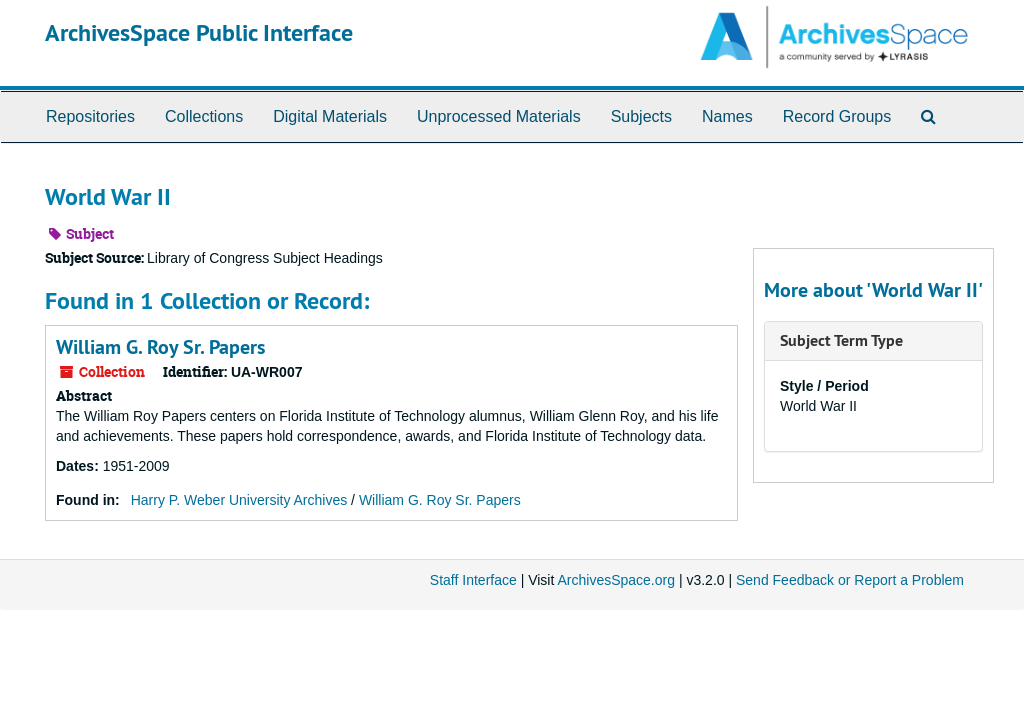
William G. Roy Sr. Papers (160, 347)
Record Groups (837, 116)
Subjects (641, 116)
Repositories (90, 116)
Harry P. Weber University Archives (239, 500)
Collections (204, 116)
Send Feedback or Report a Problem (850, 580)
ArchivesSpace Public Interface (199, 32)
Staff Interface (473, 580)
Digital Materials (330, 116)
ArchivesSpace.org (616, 580)
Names (727, 116)
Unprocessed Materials (499, 116)
